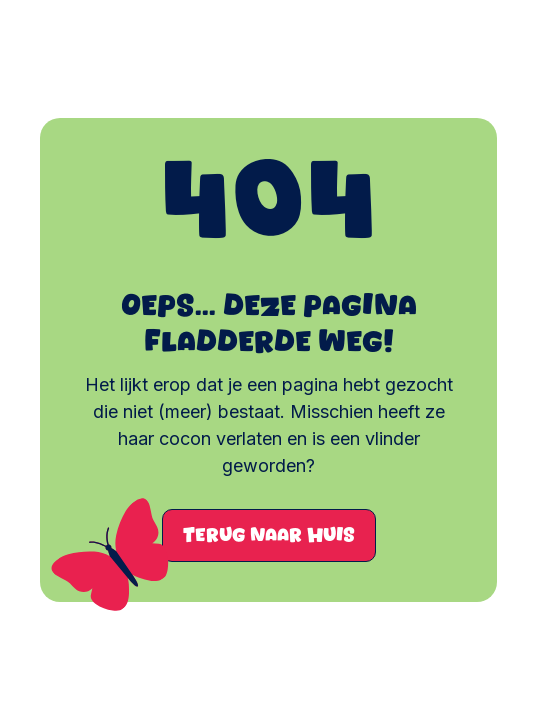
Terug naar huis (269, 535)
